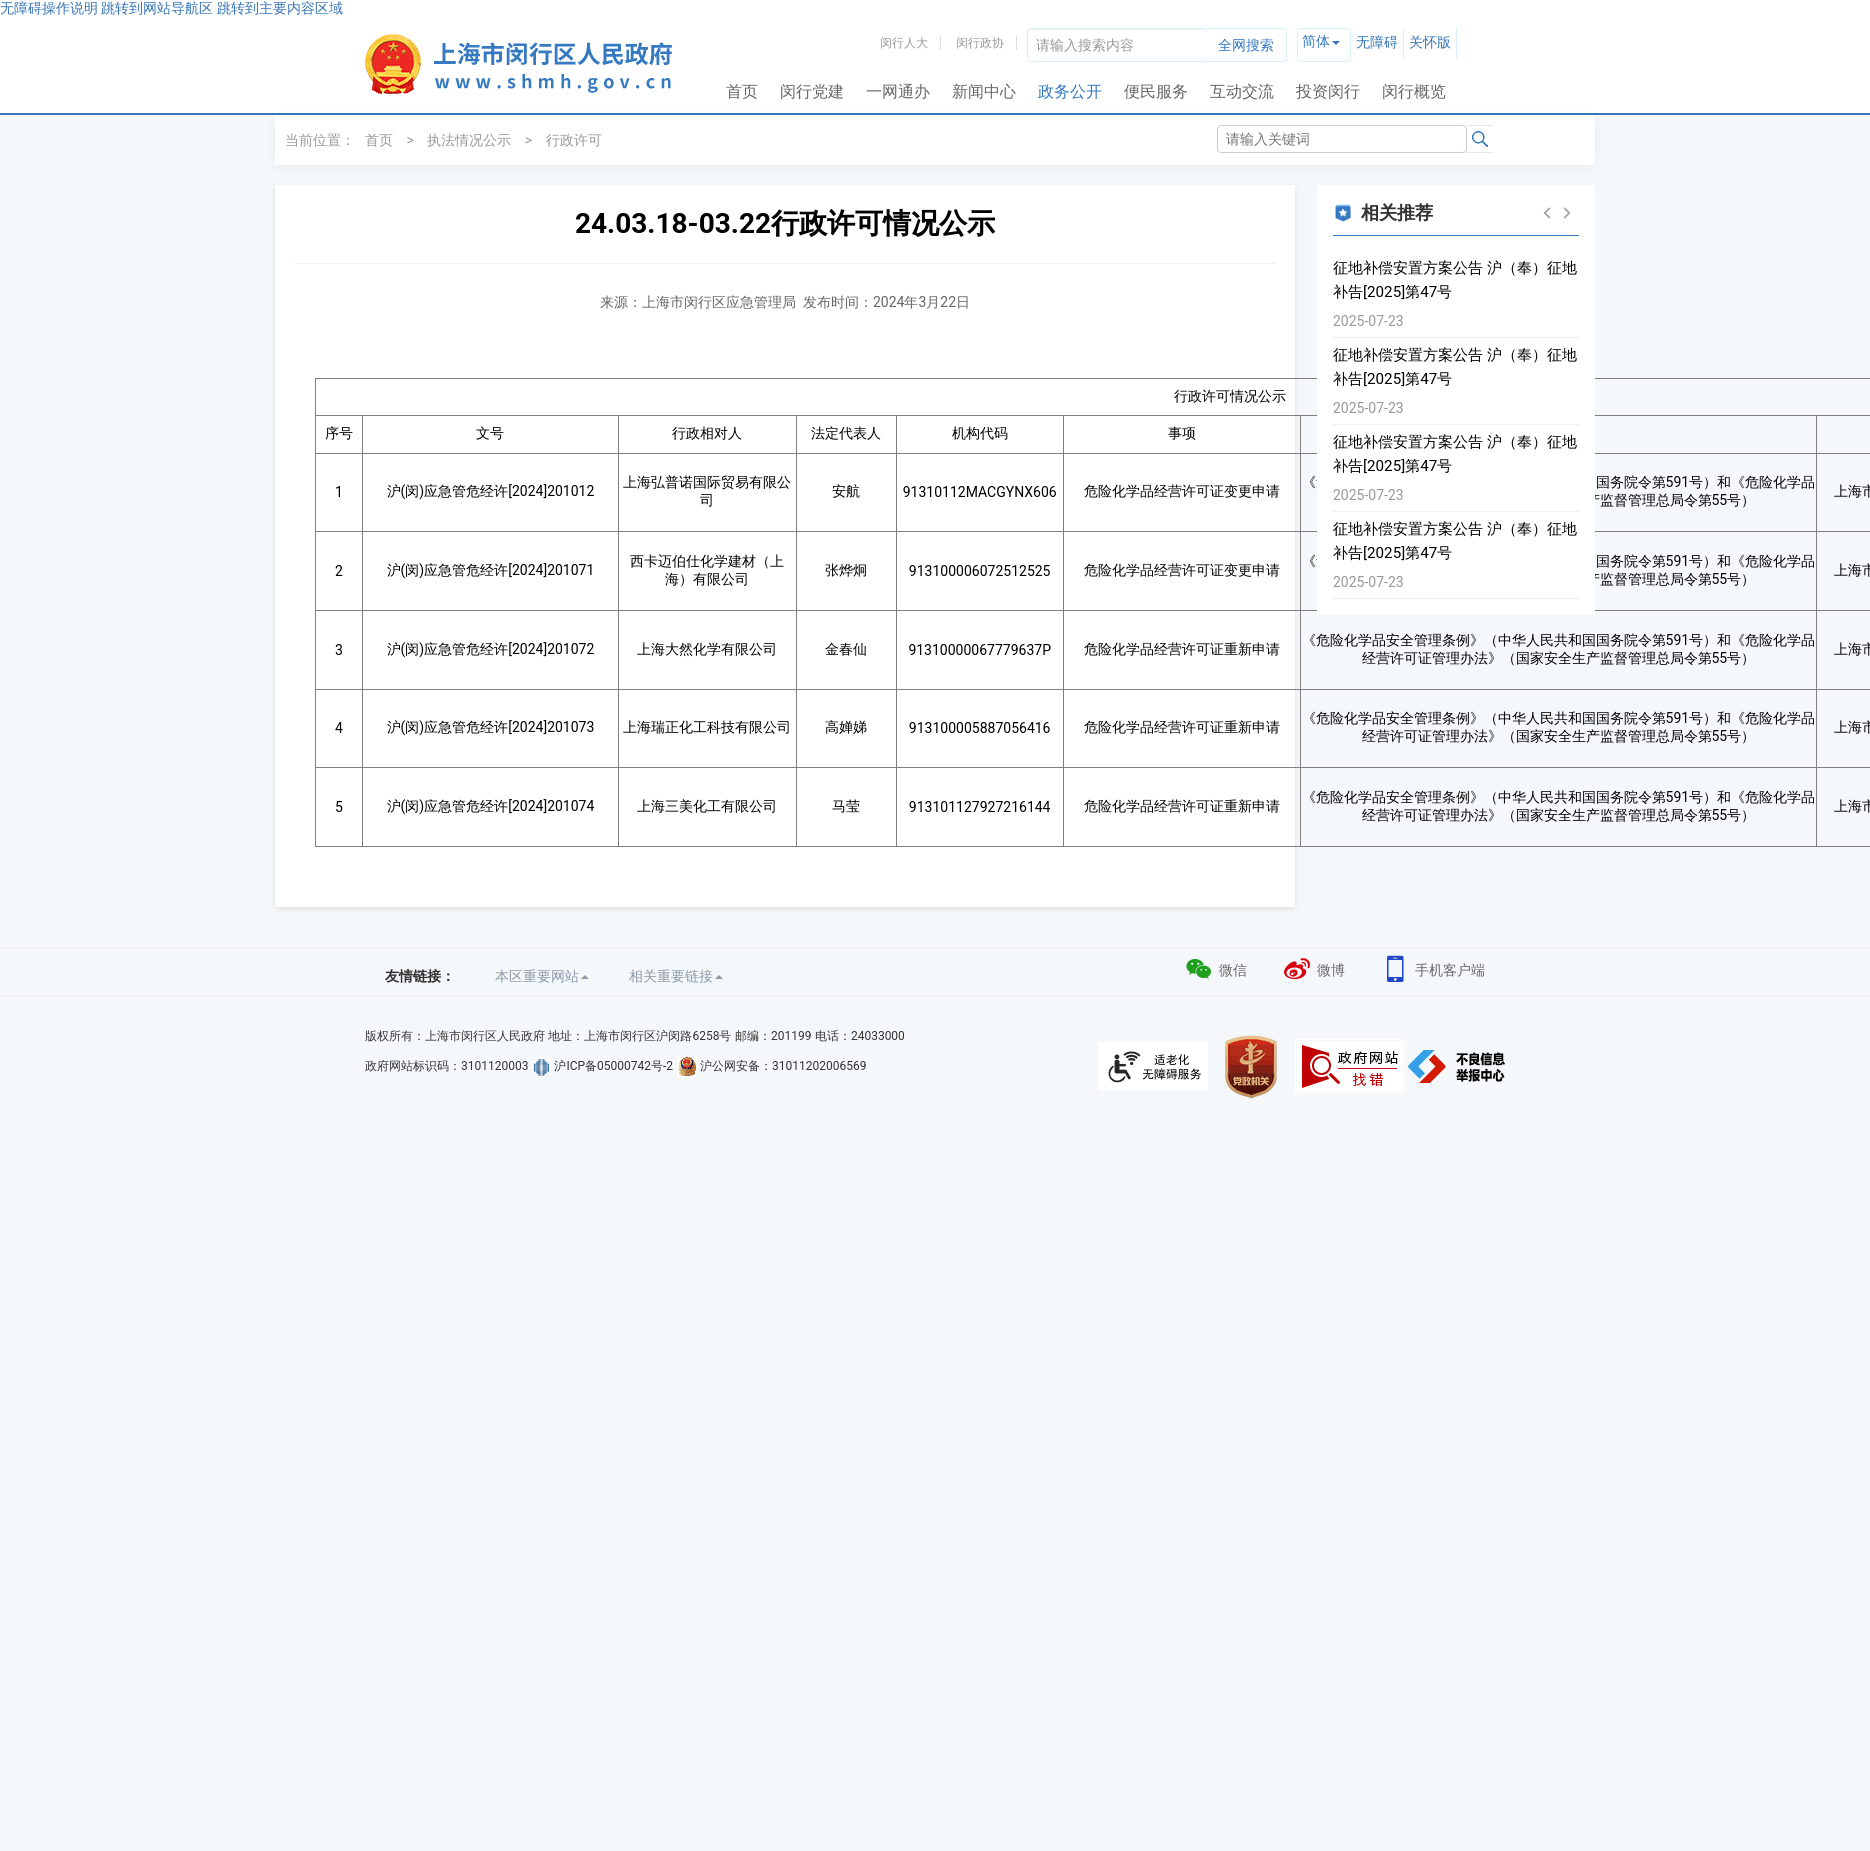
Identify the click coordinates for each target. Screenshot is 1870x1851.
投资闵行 (1328, 91)
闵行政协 (980, 43)
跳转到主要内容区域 (280, 8)
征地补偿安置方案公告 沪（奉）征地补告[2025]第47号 (1455, 280)
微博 (1313, 967)
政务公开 (1070, 91)
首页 (742, 91)
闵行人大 (904, 43)
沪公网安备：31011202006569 (783, 1066)
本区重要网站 (542, 976)
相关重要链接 (676, 976)
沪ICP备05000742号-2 (613, 1066)
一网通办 (898, 91)
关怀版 (1430, 42)
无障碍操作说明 (49, 8)
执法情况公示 (469, 140)
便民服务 (1156, 91)
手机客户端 (1432, 967)
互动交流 (1242, 91)
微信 (1215, 967)
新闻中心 (984, 91)
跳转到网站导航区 (157, 8)
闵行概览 (1414, 91)
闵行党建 (812, 91)
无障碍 (1377, 42)
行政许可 (574, 140)
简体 (1316, 41)
